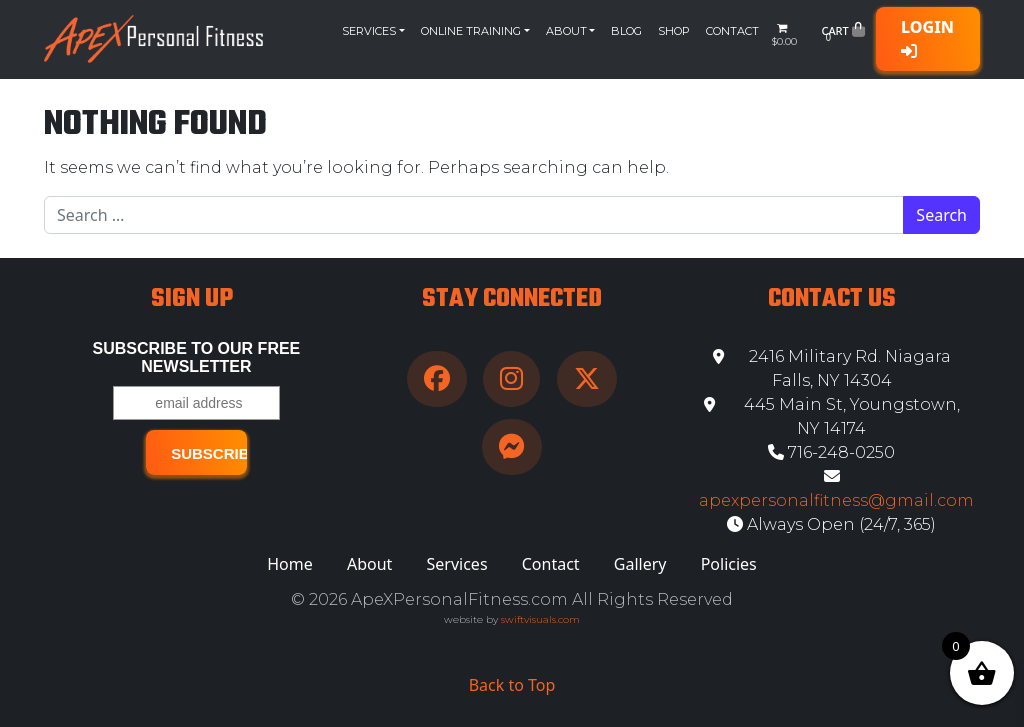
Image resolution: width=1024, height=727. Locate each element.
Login (927, 37)
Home (290, 564)
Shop (674, 31)
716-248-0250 (831, 452)
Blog (626, 31)
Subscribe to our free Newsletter (197, 357)
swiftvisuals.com (540, 619)
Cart (842, 35)
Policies (729, 564)
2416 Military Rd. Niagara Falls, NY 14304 (832, 368)
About (566, 31)
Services (369, 31)
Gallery (640, 564)
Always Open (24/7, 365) (831, 524)
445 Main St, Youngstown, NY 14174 (832, 416)
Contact (732, 31)
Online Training (471, 31)
